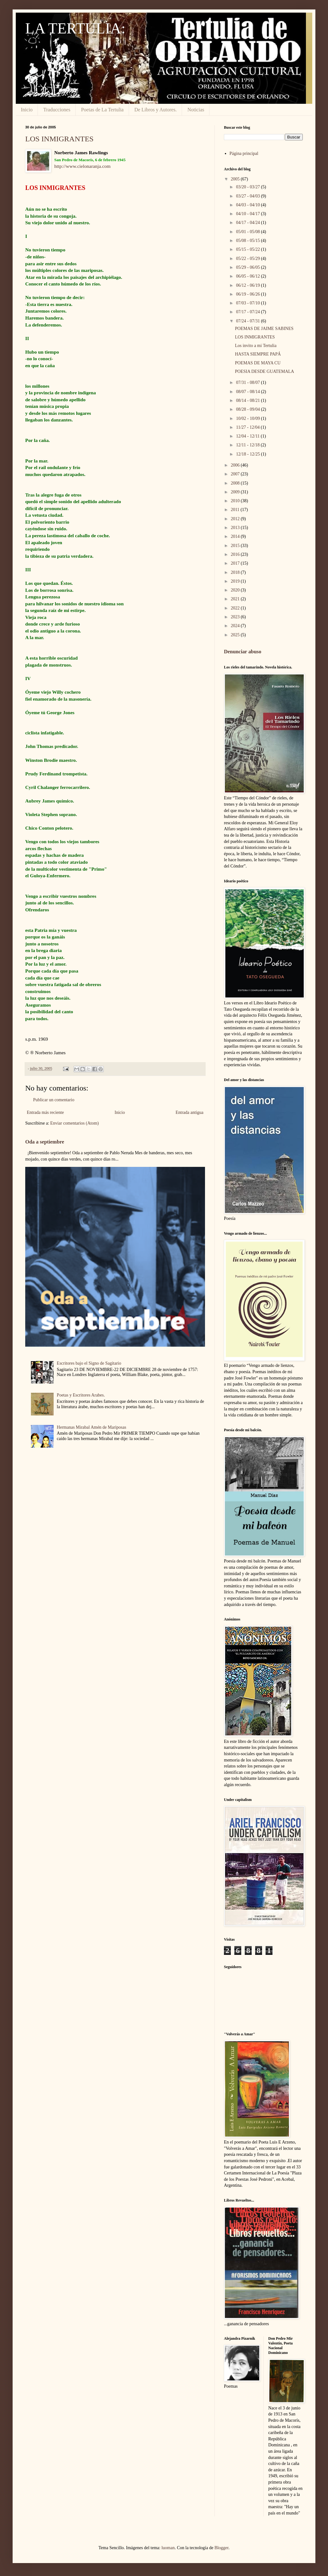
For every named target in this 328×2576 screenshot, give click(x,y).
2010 (236, 500)
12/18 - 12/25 (248, 454)
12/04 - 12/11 (248, 436)
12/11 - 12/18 (248, 445)
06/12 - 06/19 (248, 285)
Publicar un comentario (53, 1099)
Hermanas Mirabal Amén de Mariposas (91, 1427)
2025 (236, 634)
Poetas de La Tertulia (102, 109)
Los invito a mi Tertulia (256, 345)
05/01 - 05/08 (248, 231)
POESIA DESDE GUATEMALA (264, 371)
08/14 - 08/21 (248, 400)
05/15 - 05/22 (248, 249)
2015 (236, 545)
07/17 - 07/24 (248, 311)
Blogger (221, 2547)
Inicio (26, 109)
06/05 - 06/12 (248, 276)
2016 (236, 554)
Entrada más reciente (45, 1112)
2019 (236, 581)
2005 (236, 179)
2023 (236, 617)
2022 (236, 608)
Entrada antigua (189, 1112)
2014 (236, 536)
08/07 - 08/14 (248, 391)
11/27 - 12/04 (248, 427)
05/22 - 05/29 (248, 258)
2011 (236, 509)
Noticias (195, 109)
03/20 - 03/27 (248, 187)
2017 (236, 563)
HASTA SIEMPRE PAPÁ (258, 354)
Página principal (244, 153)
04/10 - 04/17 (248, 213)
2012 (236, 518)
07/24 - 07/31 (248, 321)
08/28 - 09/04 (248, 409)
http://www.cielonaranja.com (82, 166)
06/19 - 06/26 (248, 294)
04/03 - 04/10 (248, 205)
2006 (236, 465)
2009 (236, 492)
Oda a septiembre (44, 1142)
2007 (236, 474)
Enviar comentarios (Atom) (74, 1123)
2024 (236, 625)
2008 (236, 483)
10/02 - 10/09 (248, 418)
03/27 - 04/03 (248, 196)
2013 (236, 527)
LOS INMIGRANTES (59, 139)
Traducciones (56, 109)
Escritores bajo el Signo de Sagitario (89, 1363)
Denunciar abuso (242, 652)
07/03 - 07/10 (248, 303)
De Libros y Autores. (155, 109)
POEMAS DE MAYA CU (258, 363)
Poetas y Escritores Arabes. (81, 1395)
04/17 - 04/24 (248, 222)
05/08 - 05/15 (248, 240)
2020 (236, 590)
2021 (236, 599)
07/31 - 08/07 (248, 382)
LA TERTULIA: (75, 28)
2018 (236, 572)
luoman (168, 2547)
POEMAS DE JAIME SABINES (264, 328)
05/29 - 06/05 (248, 267)
